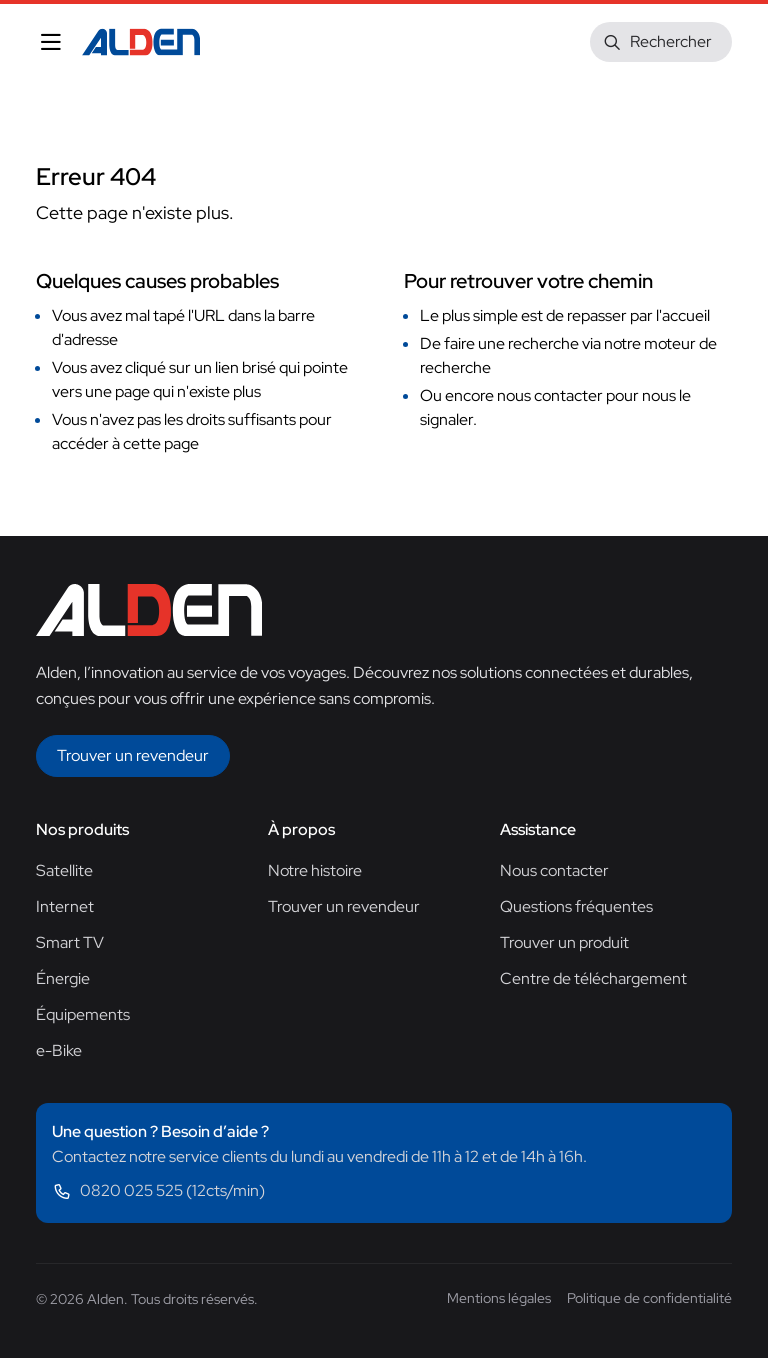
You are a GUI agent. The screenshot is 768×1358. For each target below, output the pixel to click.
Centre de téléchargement (593, 978)
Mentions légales (499, 1298)
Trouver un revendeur (344, 906)
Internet (65, 906)
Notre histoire (315, 870)
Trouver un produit (564, 942)
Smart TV (70, 942)
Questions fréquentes (576, 906)
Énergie (63, 978)
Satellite (64, 870)
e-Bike (59, 1050)
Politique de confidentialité (649, 1298)
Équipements (83, 1014)
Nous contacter (554, 870)
